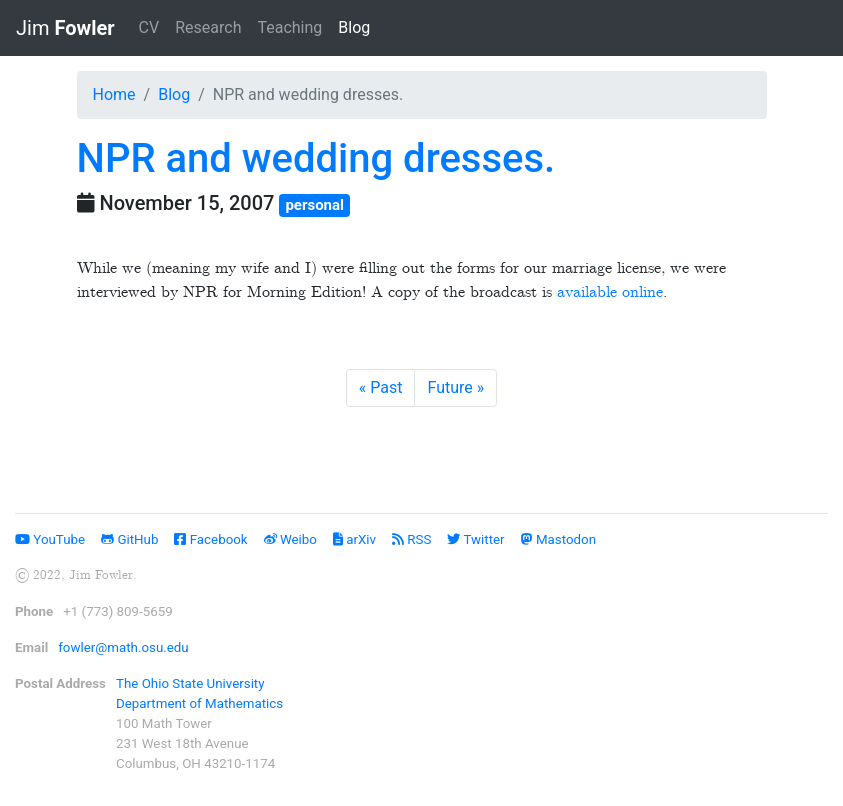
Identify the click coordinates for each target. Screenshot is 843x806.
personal (314, 205)
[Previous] (381, 388)
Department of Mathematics (199, 703)
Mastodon (558, 539)
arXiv (354, 539)
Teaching (289, 27)
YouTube (50, 539)
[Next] (455, 388)
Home (114, 94)
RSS (411, 539)
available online (610, 292)
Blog (358, 26)
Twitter (475, 539)
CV (149, 27)
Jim (65, 28)
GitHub (129, 539)
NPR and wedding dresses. (316, 158)
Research (208, 27)
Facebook (210, 539)
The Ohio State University (190, 683)
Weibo (290, 539)
